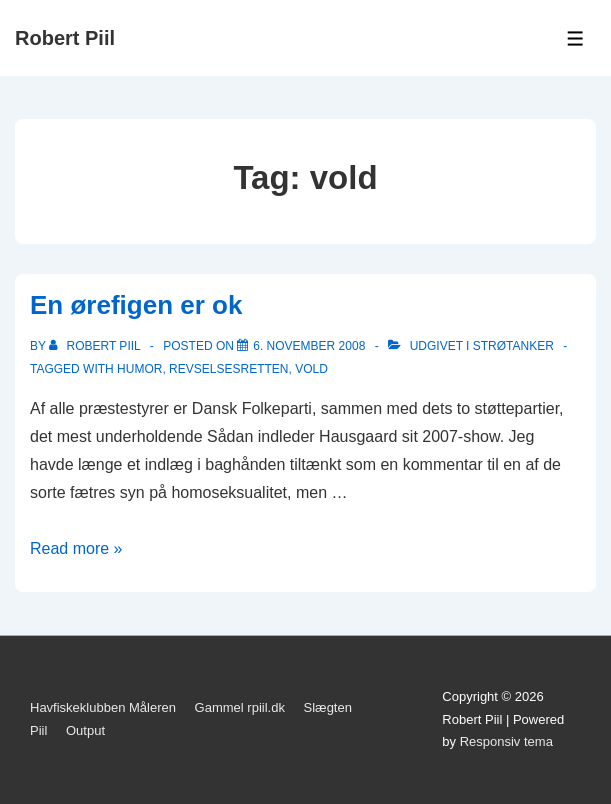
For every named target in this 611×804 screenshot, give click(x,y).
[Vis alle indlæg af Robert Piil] (96, 346)
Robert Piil (65, 38)
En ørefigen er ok (136, 305)
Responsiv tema (506, 741)
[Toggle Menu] (575, 38)
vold (311, 369)
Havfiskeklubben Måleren (103, 707)
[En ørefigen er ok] (309, 346)
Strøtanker (513, 346)
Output (85, 730)
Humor (139, 369)
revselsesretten (228, 369)
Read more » (76, 548)
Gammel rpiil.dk (240, 707)
